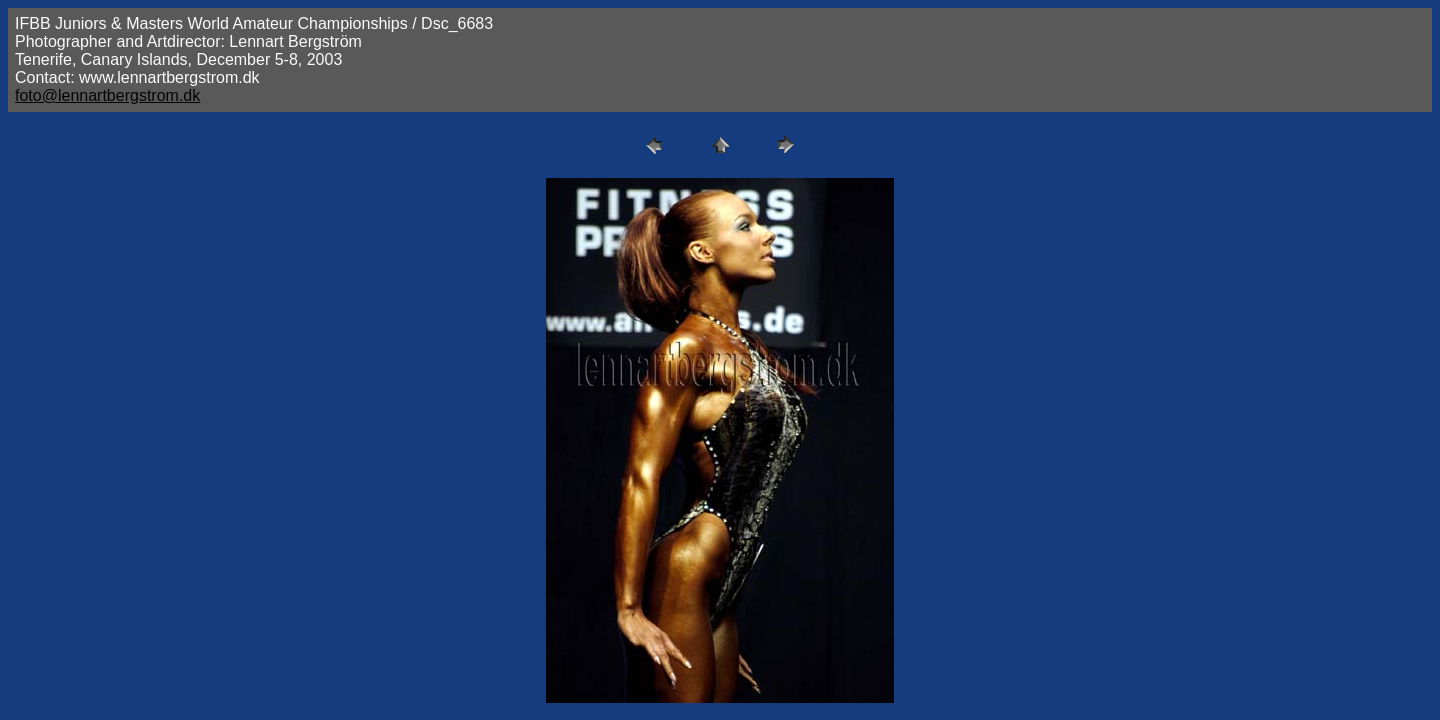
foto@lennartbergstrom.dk (107, 95)
